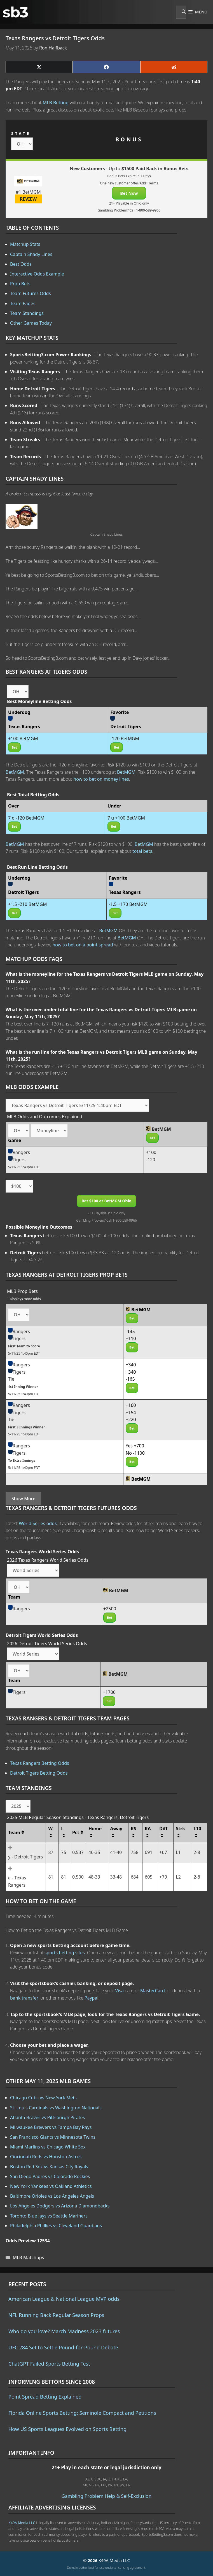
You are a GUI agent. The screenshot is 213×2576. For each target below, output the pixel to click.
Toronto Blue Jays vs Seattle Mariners (49, 2216)
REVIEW (28, 199)
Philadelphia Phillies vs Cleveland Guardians (56, 2226)
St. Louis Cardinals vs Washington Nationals (56, 2108)
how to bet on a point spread (82, 945)
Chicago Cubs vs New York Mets (43, 2098)
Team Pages (22, 303)
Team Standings (27, 313)
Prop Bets (20, 284)
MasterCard (152, 1991)
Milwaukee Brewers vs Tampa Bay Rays (51, 2127)
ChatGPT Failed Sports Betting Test (49, 2363)
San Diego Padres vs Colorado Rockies (50, 2176)
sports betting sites (65, 1953)
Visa (119, 1991)
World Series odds (38, 1523)
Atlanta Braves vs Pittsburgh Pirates (47, 2117)
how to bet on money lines (101, 779)
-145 (130, 1331)
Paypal (92, 1998)
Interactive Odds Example (37, 274)
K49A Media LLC (21, 2522)
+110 (131, 1338)
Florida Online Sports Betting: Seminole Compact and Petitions (82, 2412)
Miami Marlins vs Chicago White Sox (48, 2147)
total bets (142, 851)
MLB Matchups (28, 2257)
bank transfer (24, 1998)
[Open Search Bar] (181, 12)
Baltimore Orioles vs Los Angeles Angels (52, 2196)
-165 (130, 1379)
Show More (23, 1498)
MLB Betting (56, 102)
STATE (21, 133)
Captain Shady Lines (31, 254)
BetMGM (15, 772)
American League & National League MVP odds (64, 2298)
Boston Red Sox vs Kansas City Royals (49, 2167)
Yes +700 (135, 1446)
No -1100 (135, 1453)
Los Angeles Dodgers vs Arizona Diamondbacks (59, 2206)
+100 (151, 1152)
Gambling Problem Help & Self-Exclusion (107, 2496)
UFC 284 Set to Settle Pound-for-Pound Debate (63, 2347)
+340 (131, 1365)
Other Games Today (31, 323)
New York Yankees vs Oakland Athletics (51, 2186)
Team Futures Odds (30, 293)
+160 (131, 1405)
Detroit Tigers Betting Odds (39, 1773)
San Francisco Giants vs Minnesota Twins (52, 2137)
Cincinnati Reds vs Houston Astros (45, 2157)
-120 (150, 1160)
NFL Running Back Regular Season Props (56, 2315)
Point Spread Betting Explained (44, 2396)
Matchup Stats (25, 244)
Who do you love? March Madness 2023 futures (64, 2331)
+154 (131, 1412)
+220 (131, 1419)
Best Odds (21, 264)
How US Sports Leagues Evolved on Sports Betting (67, 2429)
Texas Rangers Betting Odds (39, 1763)
